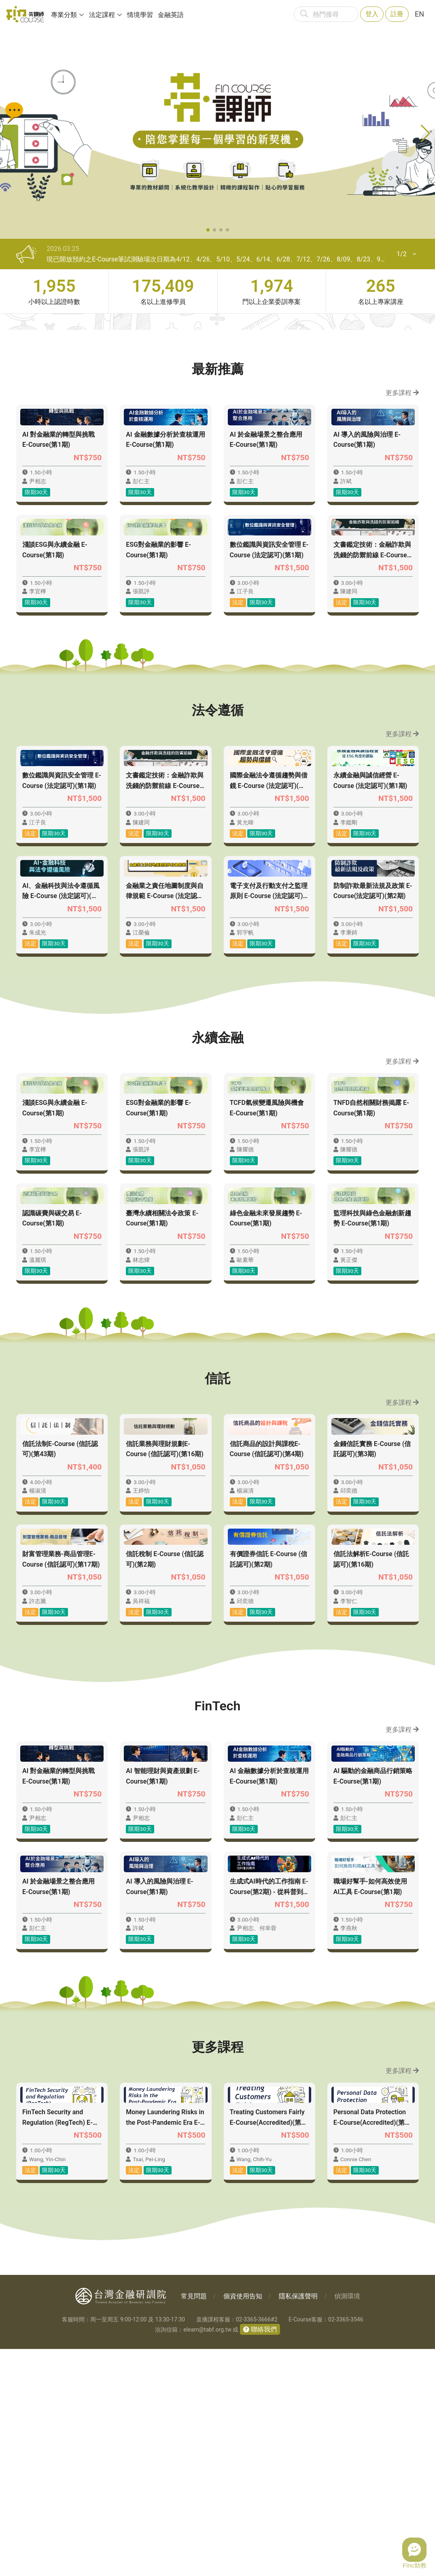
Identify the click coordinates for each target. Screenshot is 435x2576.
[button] (208, 229)
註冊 (396, 14)
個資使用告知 (242, 2523)
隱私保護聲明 (298, 2523)
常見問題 (194, 2523)
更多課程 (402, 393)
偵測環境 (347, 2523)
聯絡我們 (263, 2556)
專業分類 (64, 15)
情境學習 (140, 15)
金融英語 (171, 15)
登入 (371, 14)
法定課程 (102, 15)
